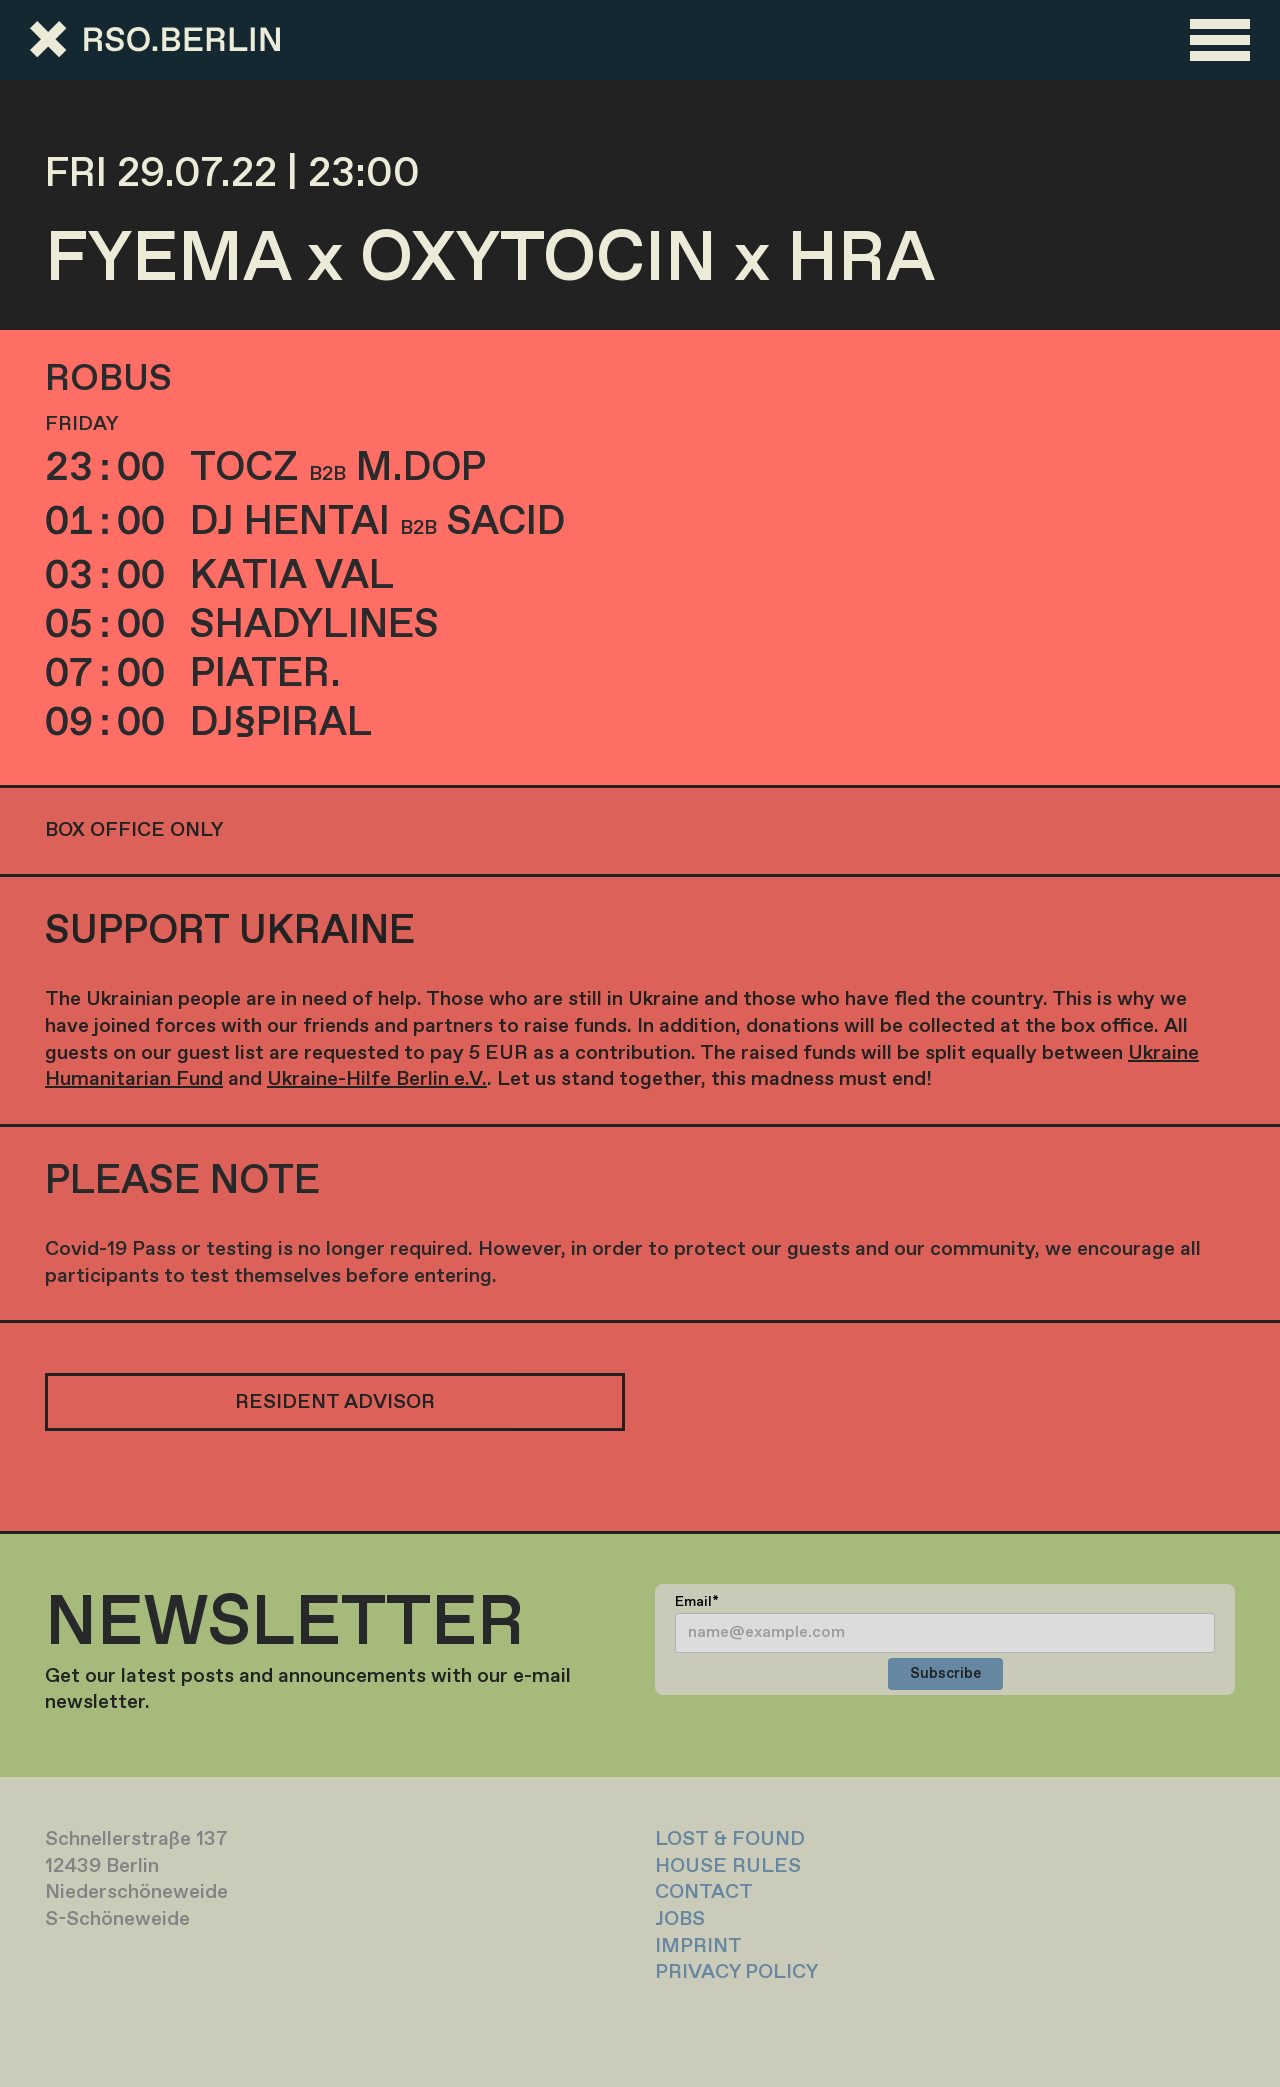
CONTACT (704, 1892)
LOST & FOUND (730, 1839)
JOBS (680, 1919)
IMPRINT (698, 1946)
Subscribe (945, 1674)
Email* (697, 1602)
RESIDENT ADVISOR (335, 1402)
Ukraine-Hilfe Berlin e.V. (377, 1079)
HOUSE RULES (728, 1866)
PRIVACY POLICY (736, 1972)
